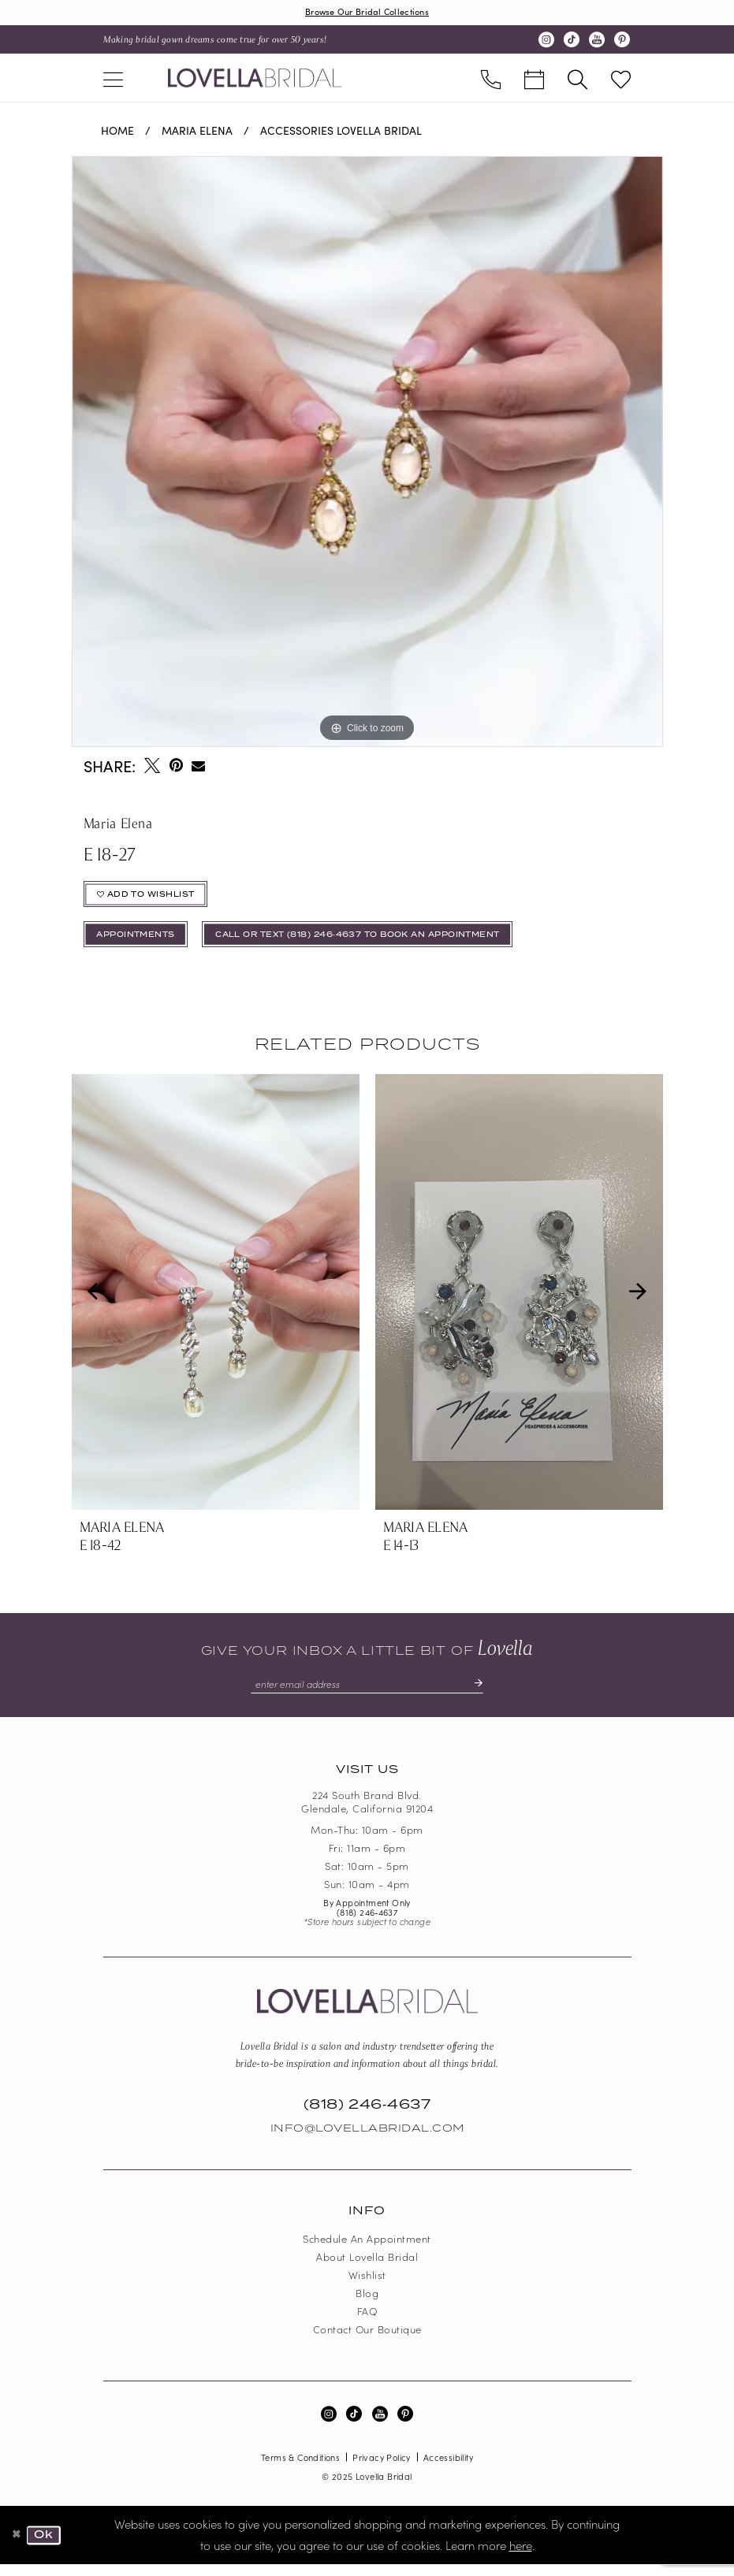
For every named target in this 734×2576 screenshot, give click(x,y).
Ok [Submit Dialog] (47, 2546)
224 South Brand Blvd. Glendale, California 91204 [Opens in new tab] (367, 1813)
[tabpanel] (367, 453)
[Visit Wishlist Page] (621, 79)
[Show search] (577, 79)
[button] (113, 79)
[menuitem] (113, 79)
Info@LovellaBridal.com (367, 2140)
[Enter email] (367, 1694)
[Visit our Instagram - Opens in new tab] (546, 41)
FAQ (367, 2322)
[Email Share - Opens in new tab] (199, 767)
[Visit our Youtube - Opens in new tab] (596, 41)
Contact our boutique (367, 2340)
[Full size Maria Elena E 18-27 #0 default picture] (367, 453)
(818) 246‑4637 (367, 1923)
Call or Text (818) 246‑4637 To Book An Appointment (388, 943)
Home (117, 131)
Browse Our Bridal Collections (367, 12)
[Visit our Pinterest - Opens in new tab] (622, 41)
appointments (141, 943)
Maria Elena (197, 131)
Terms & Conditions (300, 2469)
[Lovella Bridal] (254, 78)
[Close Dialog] (17, 2547)
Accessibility (448, 2469)
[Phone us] (490, 79)
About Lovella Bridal (367, 2268)
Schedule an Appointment (367, 2250)
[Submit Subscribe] (483, 1694)
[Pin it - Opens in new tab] (176, 766)
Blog (367, 2304)
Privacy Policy (381, 2469)
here (520, 2556)
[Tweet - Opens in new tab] (152, 766)
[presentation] (216, 1301)
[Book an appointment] (534, 79)
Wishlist (367, 2286)
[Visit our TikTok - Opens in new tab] (571, 41)
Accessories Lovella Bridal (341, 131)
